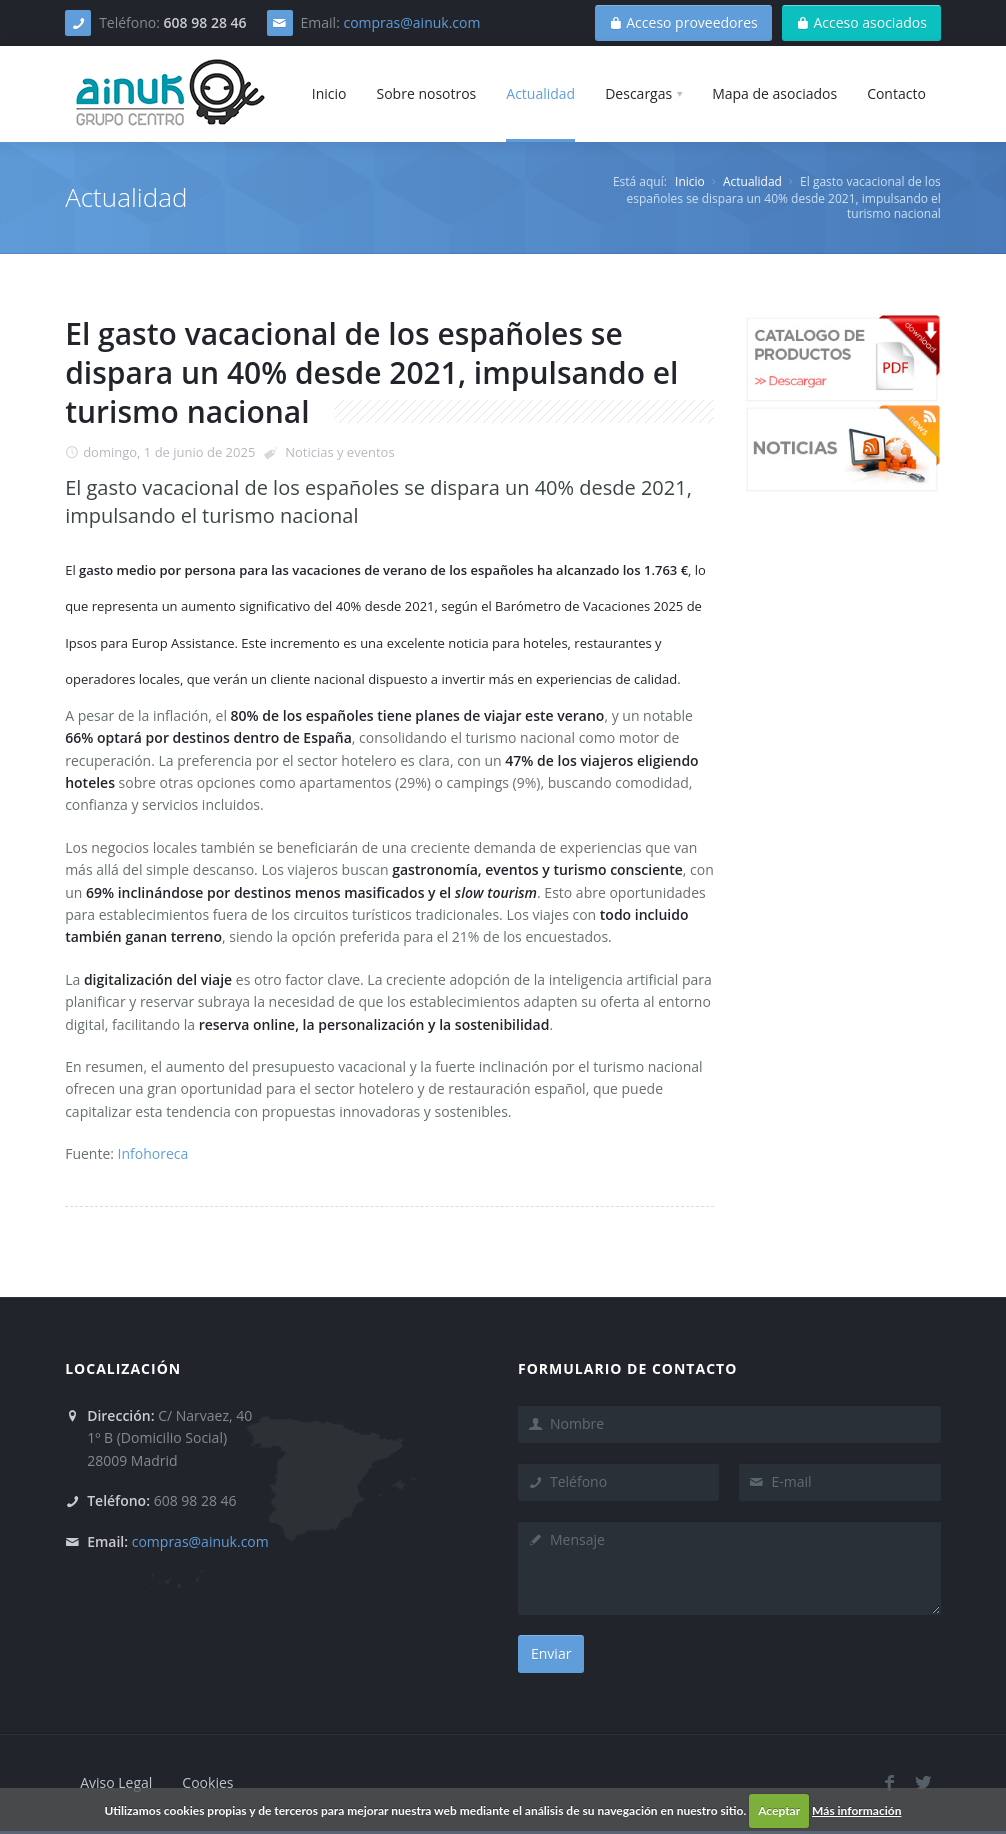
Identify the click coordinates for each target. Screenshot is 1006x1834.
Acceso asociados (861, 22)
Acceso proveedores (683, 22)
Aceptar (779, 1810)
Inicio (690, 181)
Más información (856, 1810)
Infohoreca (153, 1153)
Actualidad (752, 181)
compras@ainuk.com (411, 22)
